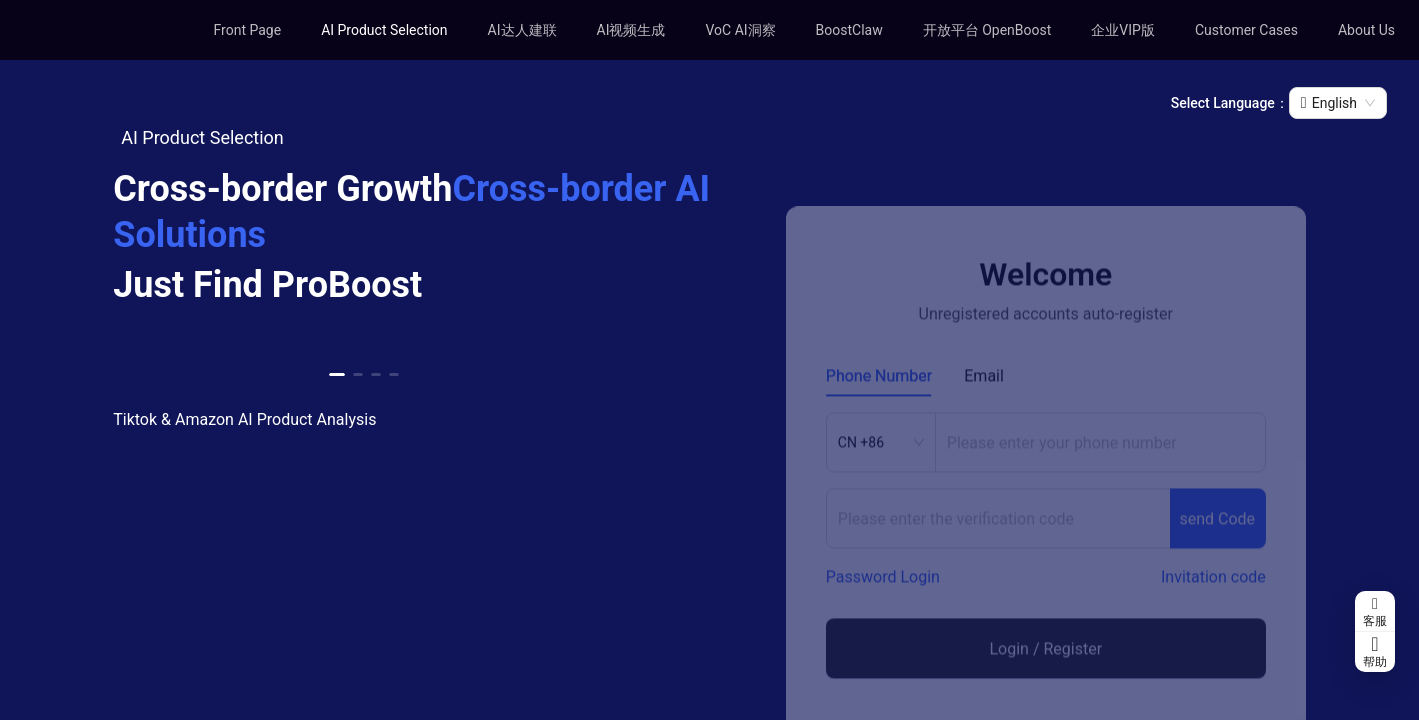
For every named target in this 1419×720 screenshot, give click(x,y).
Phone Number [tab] (879, 405)
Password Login (883, 606)
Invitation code (1213, 606)
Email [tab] (984, 405)
